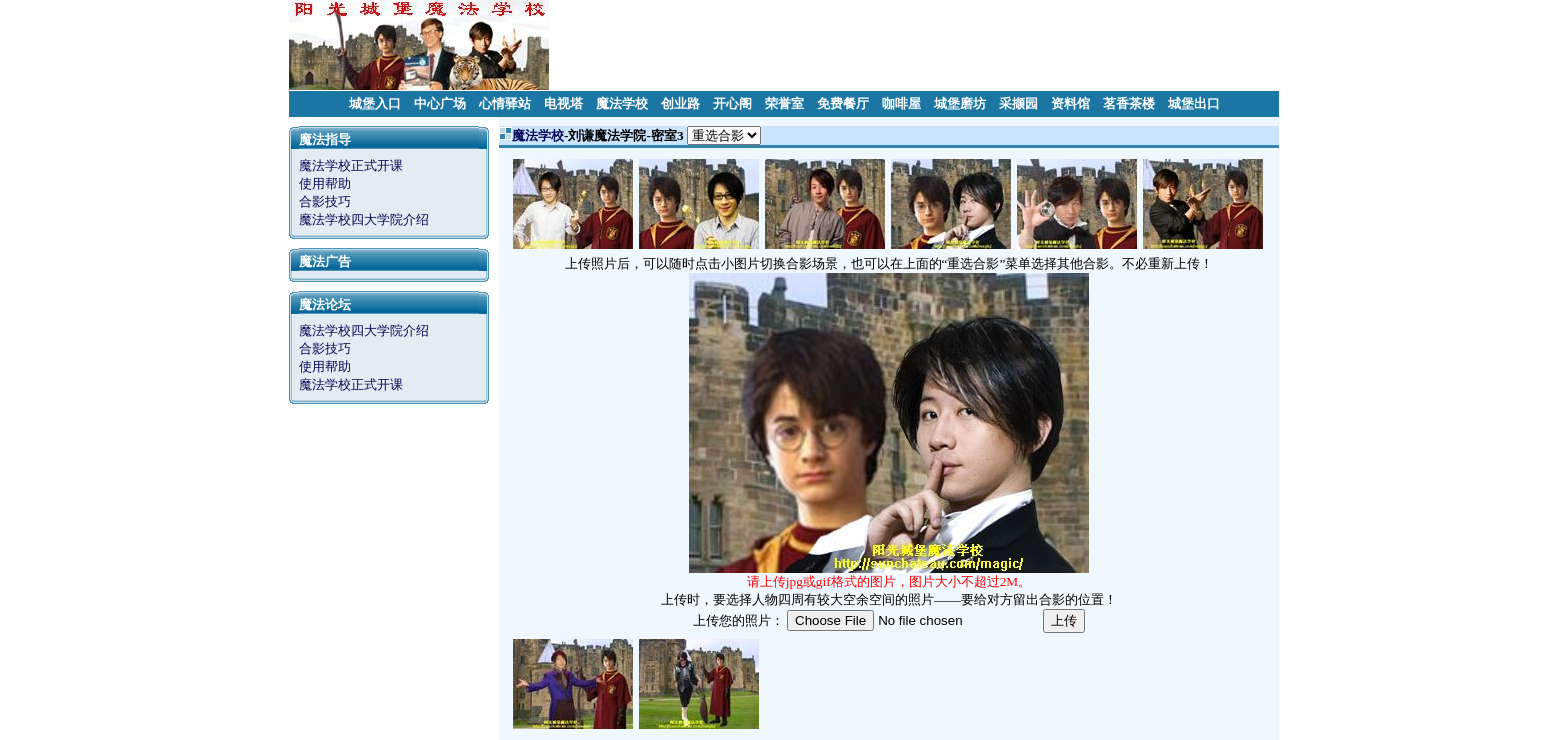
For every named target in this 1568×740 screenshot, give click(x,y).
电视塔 (563, 103)
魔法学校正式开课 (351, 165)
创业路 (680, 103)
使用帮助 (325, 183)
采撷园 (1018, 103)
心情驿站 (505, 103)
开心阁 (732, 103)
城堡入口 (375, 103)
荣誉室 (784, 103)
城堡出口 (1194, 103)
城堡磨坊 (960, 103)
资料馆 (1070, 103)
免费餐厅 (843, 103)
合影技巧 (325, 201)
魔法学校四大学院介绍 (364, 219)
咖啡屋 (901, 103)
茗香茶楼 (1129, 103)
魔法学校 (622, 103)
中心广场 (440, 103)
